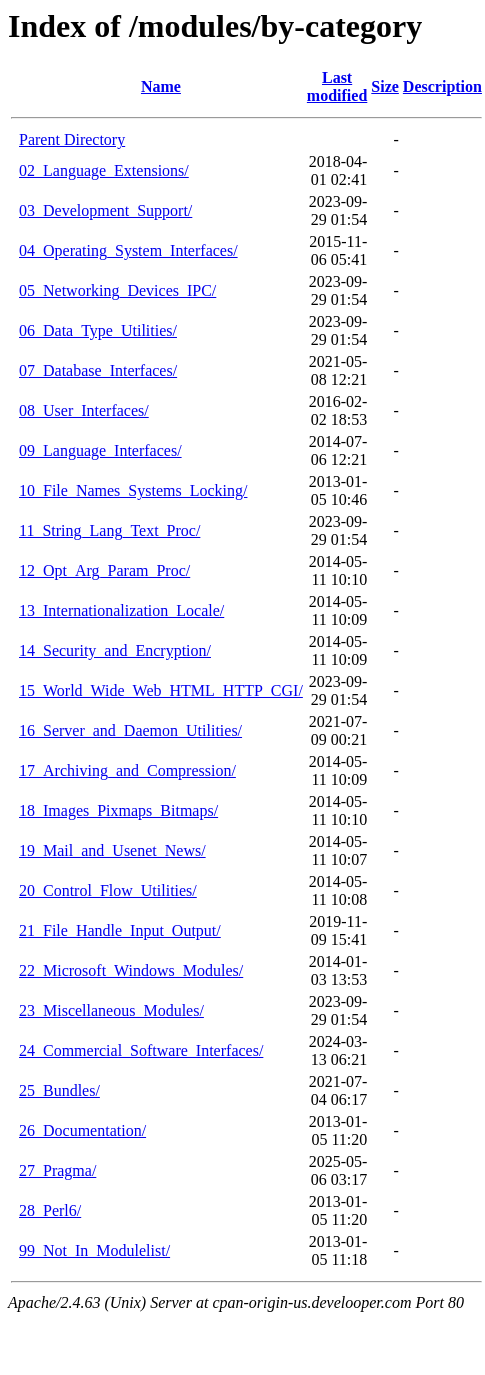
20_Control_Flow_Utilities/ (108, 890)
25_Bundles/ (59, 1090)
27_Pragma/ (57, 1170)
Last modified (337, 86)
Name (161, 86)
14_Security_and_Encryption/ (115, 650)
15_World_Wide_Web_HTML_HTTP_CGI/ (161, 690)
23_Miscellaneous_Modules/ (111, 1010)
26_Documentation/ (82, 1130)
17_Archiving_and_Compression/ (127, 770)
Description (442, 86)
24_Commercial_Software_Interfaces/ (141, 1050)
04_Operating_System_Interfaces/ (128, 250)
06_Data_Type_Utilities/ (98, 330)
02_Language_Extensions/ (104, 170)
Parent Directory (72, 139)
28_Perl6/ (50, 1210)
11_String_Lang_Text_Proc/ (109, 530)
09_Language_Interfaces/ (100, 450)
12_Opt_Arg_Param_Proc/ (104, 570)
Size (385, 86)
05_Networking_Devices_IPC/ (117, 290)
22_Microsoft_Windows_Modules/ (131, 970)
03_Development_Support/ (105, 210)
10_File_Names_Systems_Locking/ (133, 490)
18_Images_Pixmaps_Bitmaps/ (118, 810)
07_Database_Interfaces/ (98, 370)
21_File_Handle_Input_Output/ (120, 930)
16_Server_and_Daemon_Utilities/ (130, 730)
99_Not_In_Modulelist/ (94, 1250)
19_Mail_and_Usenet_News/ (112, 850)
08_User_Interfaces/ (84, 410)
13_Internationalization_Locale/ (121, 610)
